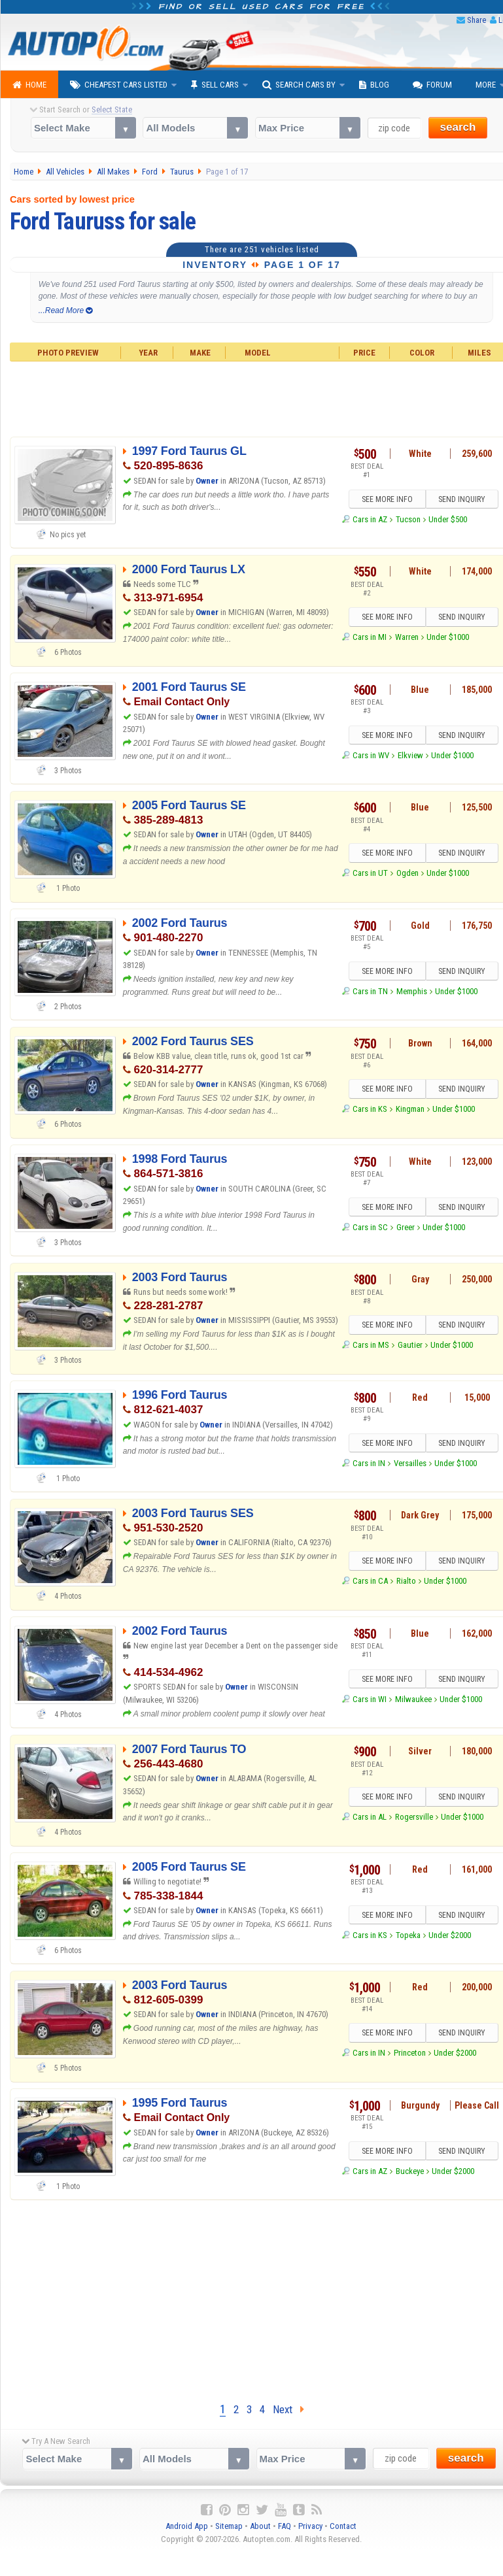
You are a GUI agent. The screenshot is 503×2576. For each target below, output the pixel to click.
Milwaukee (413, 1699)
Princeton (410, 2053)
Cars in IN (369, 1463)
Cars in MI (370, 637)
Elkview (410, 755)
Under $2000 (449, 1935)
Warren (407, 637)
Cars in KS (370, 1109)
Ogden (407, 873)
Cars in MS (371, 1345)
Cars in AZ (370, 519)
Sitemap (229, 2526)
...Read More (66, 310)
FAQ (284, 2526)
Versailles (410, 1463)
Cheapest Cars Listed (118, 85)
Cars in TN (370, 991)
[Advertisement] (252, 2298)
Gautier (410, 1345)
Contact (343, 2526)
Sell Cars (215, 85)
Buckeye (410, 2171)
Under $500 (447, 519)
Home (29, 85)
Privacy (310, 2526)
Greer (405, 1227)
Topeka (408, 1935)
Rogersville (414, 1817)
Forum (432, 85)
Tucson (408, 519)
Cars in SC (370, 1227)
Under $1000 (447, 637)
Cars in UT (370, 873)
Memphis (411, 991)
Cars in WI (370, 1699)
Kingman (410, 1109)
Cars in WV (371, 755)
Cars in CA (370, 1581)
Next (288, 2409)
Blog (374, 85)
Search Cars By (299, 85)
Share (476, 20)
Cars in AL (370, 1817)
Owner (208, 481)
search (458, 127)
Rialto (406, 1581)
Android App (186, 2526)
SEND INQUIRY (461, 499)
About (260, 2526)
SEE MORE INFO (387, 499)
